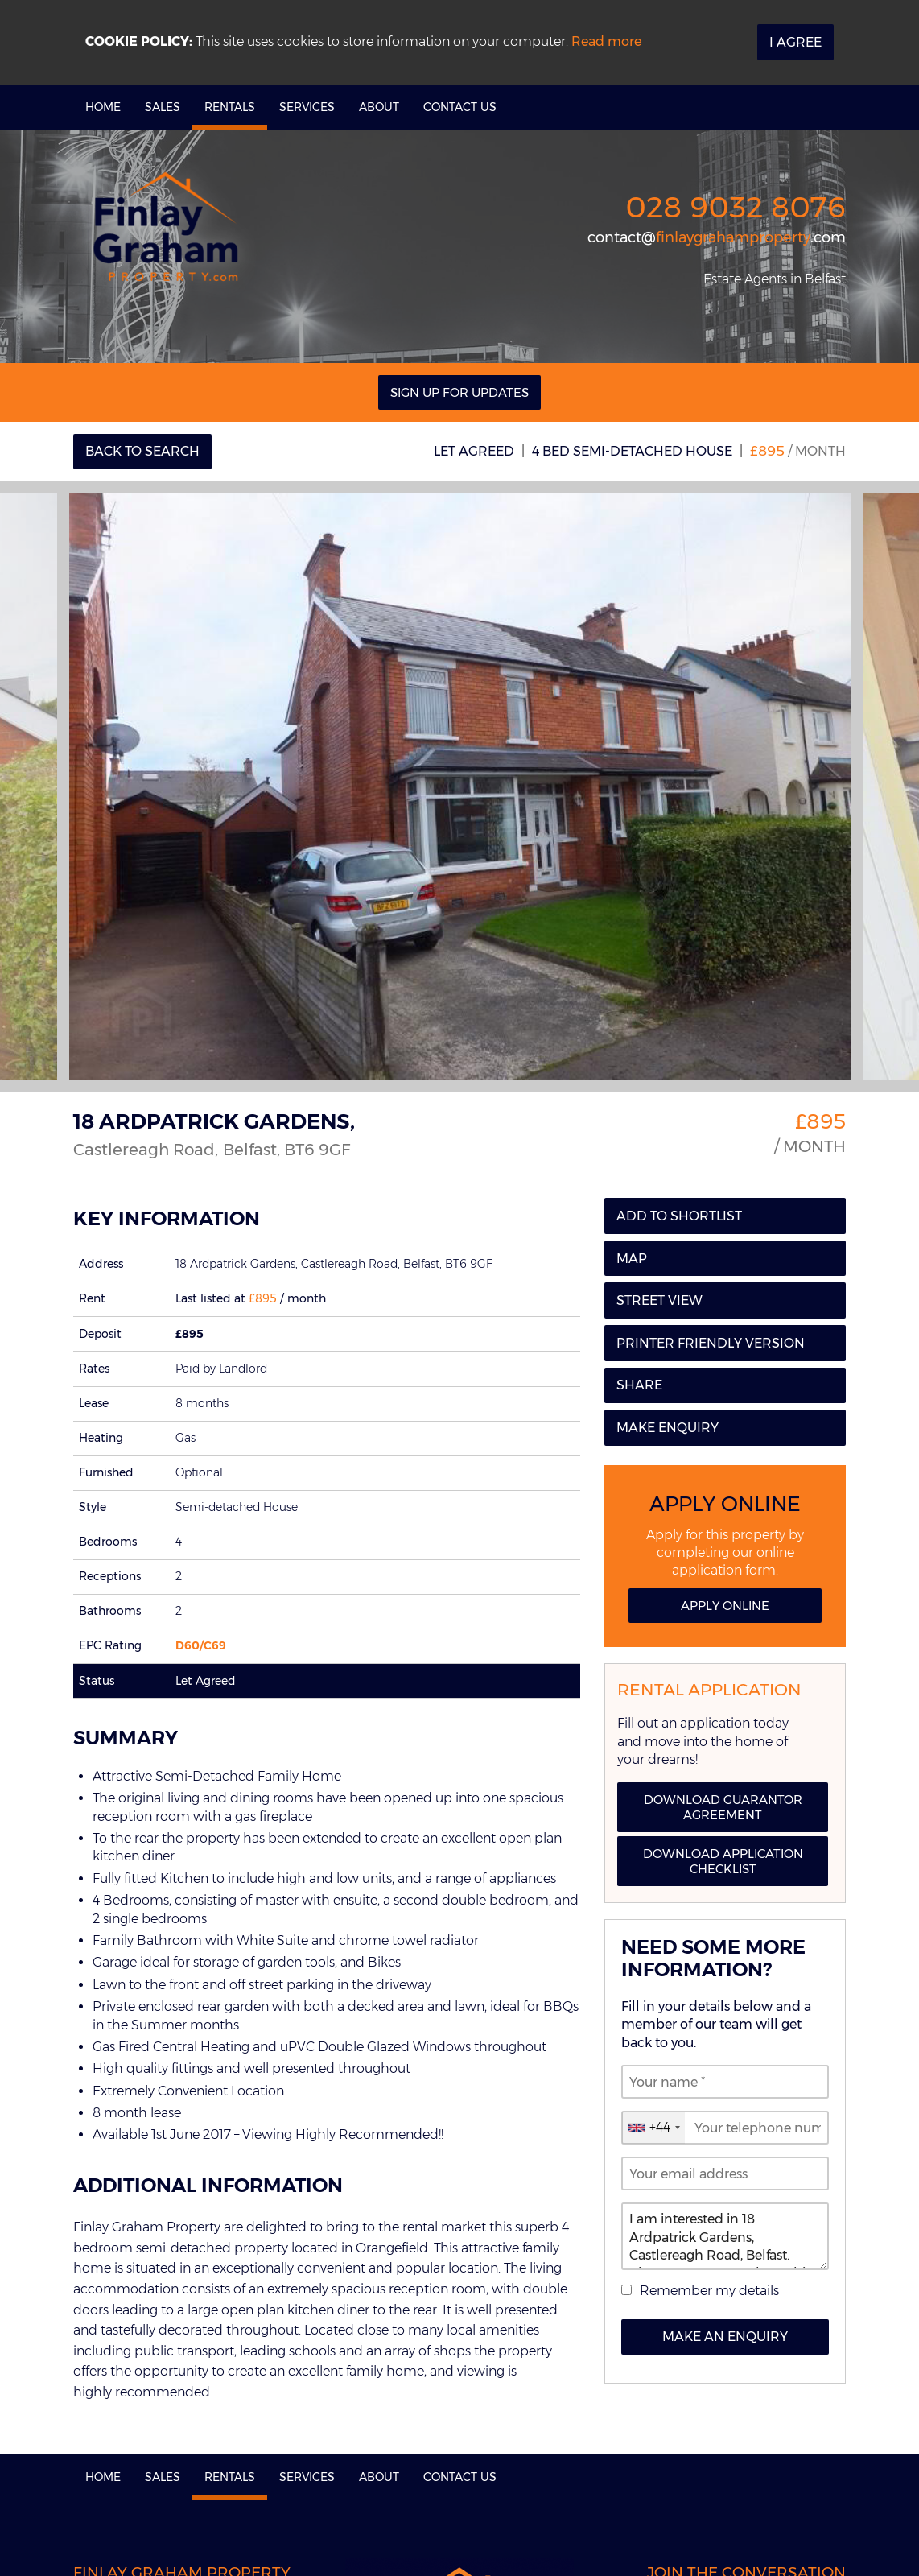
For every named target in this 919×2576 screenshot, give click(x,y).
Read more (606, 41)
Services (307, 107)
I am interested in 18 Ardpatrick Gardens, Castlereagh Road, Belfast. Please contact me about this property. (725, 2236)
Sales (162, 107)
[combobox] (653, 2128)
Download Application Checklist (723, 1861)
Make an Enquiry (725, 2336)
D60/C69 (200, 1645)
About (379, 107)
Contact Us (460, 107)
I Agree (795, 42)
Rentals (229, 107)
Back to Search (142, 451)
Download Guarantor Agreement (723, 1807)
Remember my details (709, 2290)
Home (103, 107)
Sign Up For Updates (459, 392)
